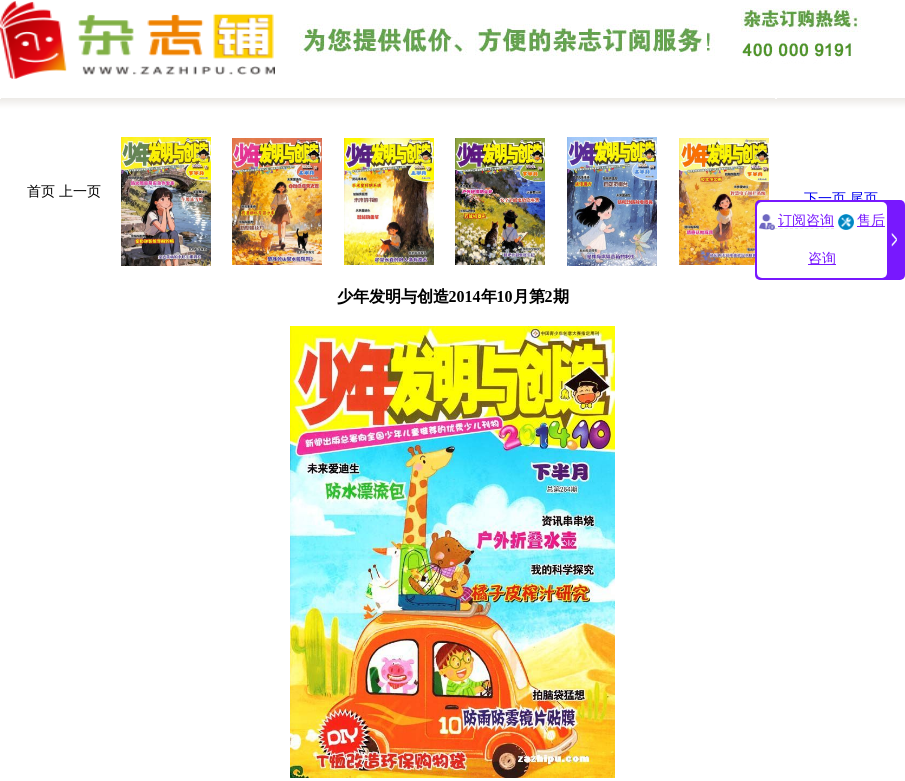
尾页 (864, 198)
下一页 (825, 198)
